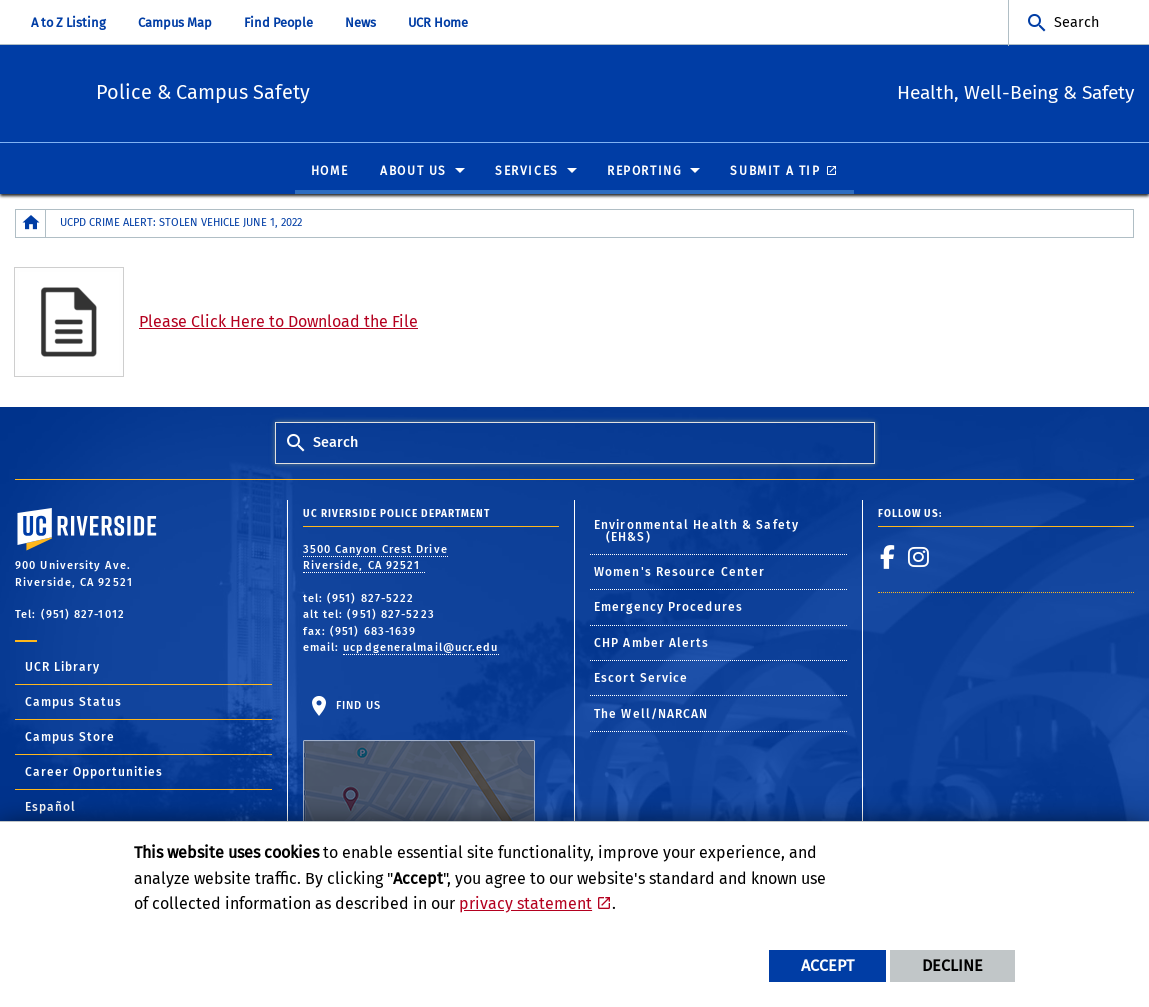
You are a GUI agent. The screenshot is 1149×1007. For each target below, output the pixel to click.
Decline (952, 965)
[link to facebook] (888, 558)
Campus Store (70, 738)
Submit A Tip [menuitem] (775, 172)
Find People (278, 22)
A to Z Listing (68, 22)
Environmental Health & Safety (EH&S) (696, 531)
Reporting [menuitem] (644, 172)
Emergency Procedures (668, 608)
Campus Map (175, 22)
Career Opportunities (94, 773)
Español (50, 808)
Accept (827, 965)
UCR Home (438, 22)
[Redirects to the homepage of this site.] (31, 224)
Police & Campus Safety (312, 90)
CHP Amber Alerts (652, 644)
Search (1076, 22)
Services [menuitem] (527, 172)
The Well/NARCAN (651, 714)
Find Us (419, 762)
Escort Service (641, 679)
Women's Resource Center (679, 573)
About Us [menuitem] (413, 172)
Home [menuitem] (329, 172)
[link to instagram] (919, 558)
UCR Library (62, 668)
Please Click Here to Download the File (278, 322)
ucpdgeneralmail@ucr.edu (420, 648)
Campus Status (73, 703)
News (360, 22)
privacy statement (525, 903)
